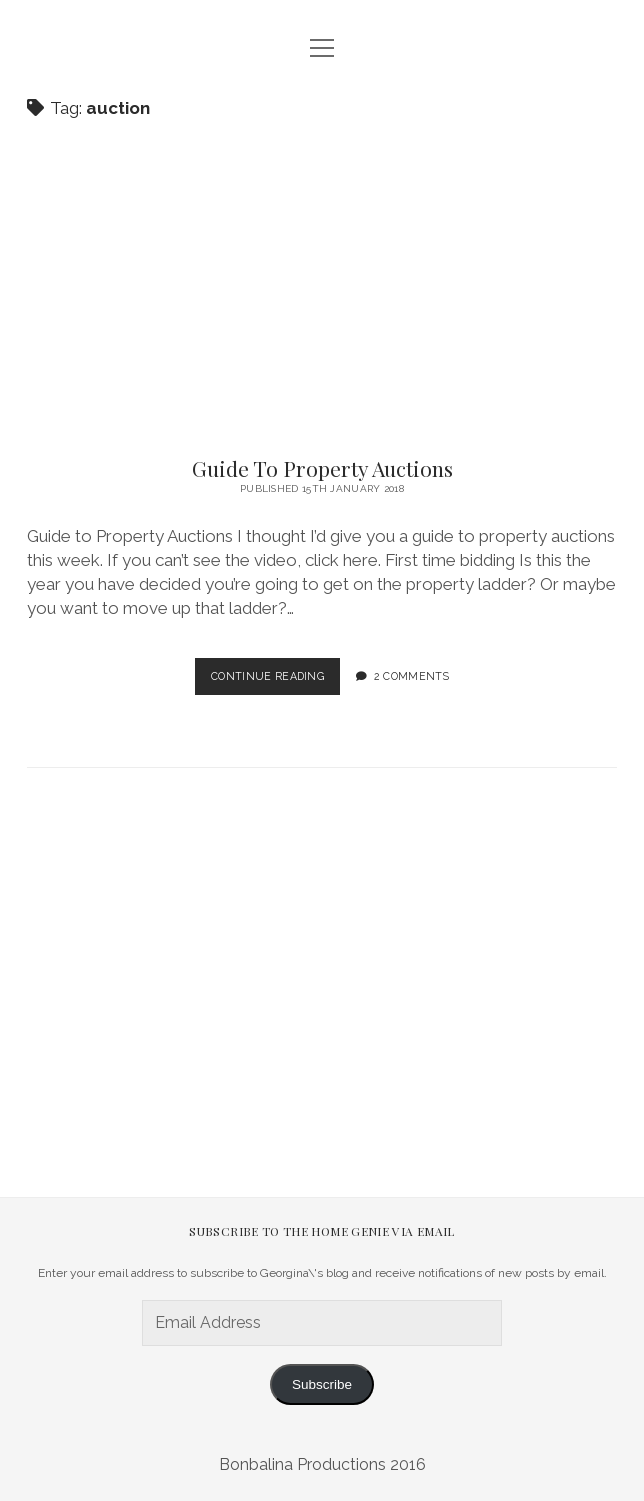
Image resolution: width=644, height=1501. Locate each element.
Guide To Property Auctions (322, 468)
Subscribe (322, 1384)
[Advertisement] (335, 932)
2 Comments (411, 676)
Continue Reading (275, 680)
